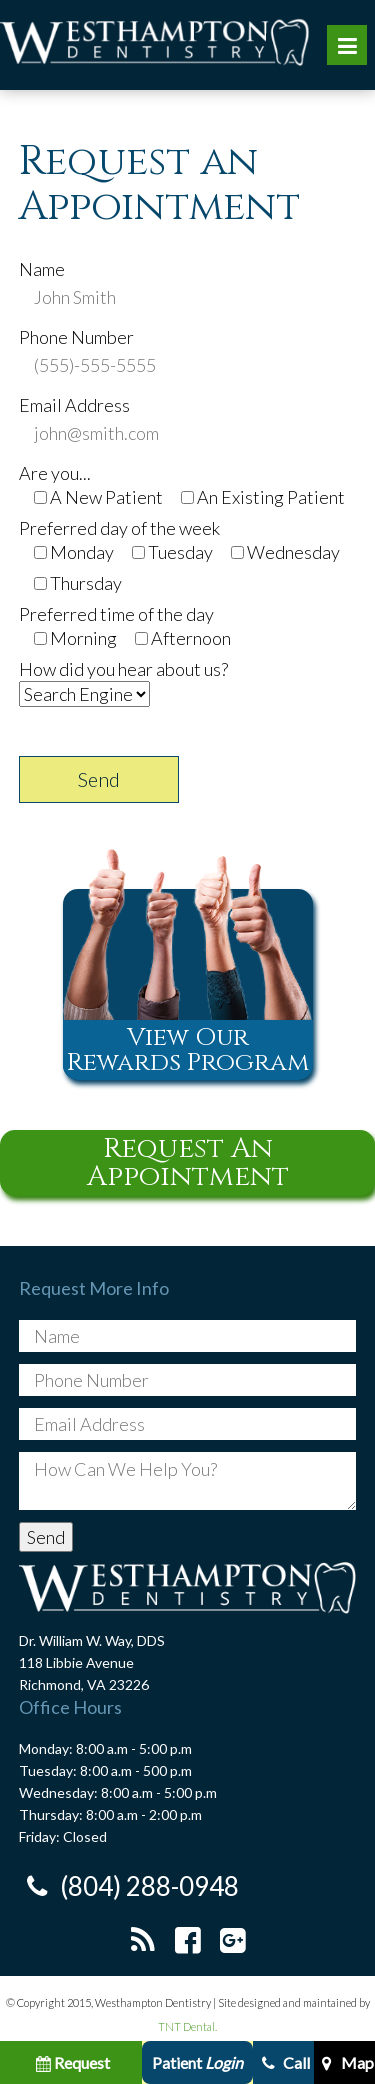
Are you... (55, 473)
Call (283, 2062)
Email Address (74, 405)
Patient (197, 2062)
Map (344, 2062)
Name (42, 269)
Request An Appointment (188, 1162)
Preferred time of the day (116, 614)
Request (71, 2062)
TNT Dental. (187, 2026)
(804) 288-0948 (129, 1887)
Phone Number (76, 337)
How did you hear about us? (123, 669)
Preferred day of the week (119, 528)
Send (99, 779)
